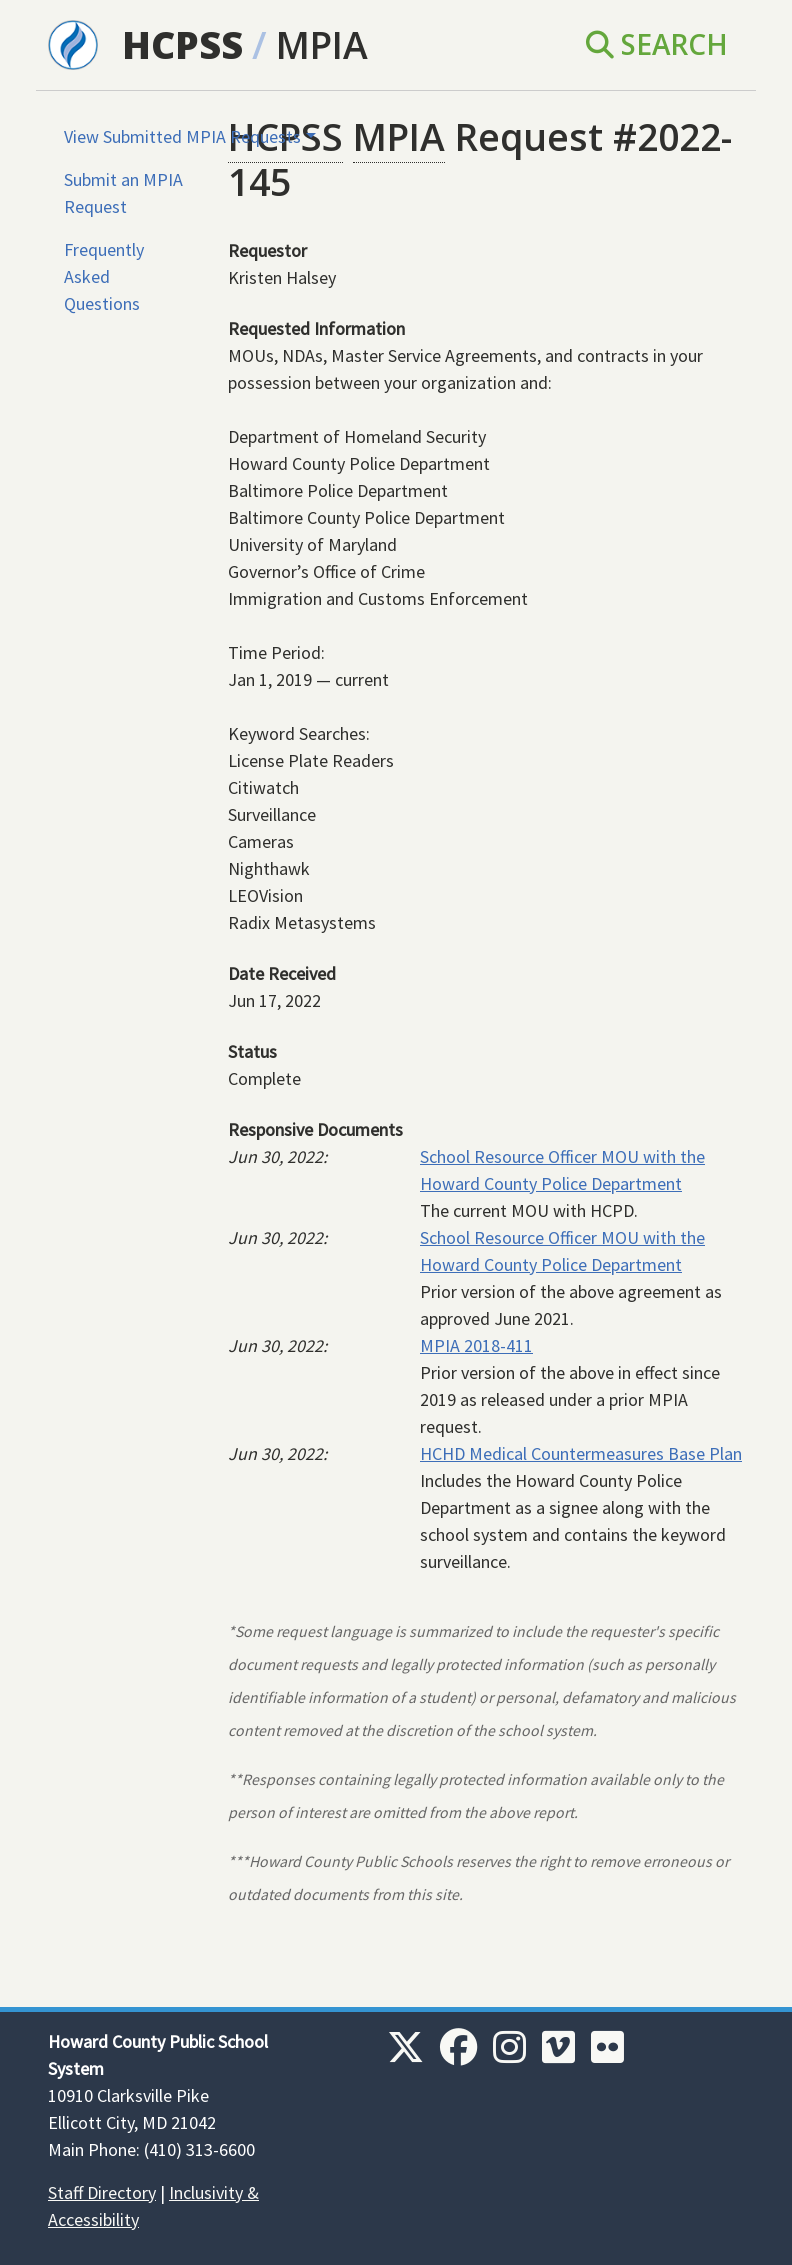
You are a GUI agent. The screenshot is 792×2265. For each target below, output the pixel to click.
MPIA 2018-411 (476, 1345)
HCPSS (182, 44)
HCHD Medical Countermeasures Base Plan (581, 1453)
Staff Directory (102, 2192)
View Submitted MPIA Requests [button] (182, 136)
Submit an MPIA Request (123, 193)
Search (657, 44)
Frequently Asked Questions (104, 276)
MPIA (322, 44)
